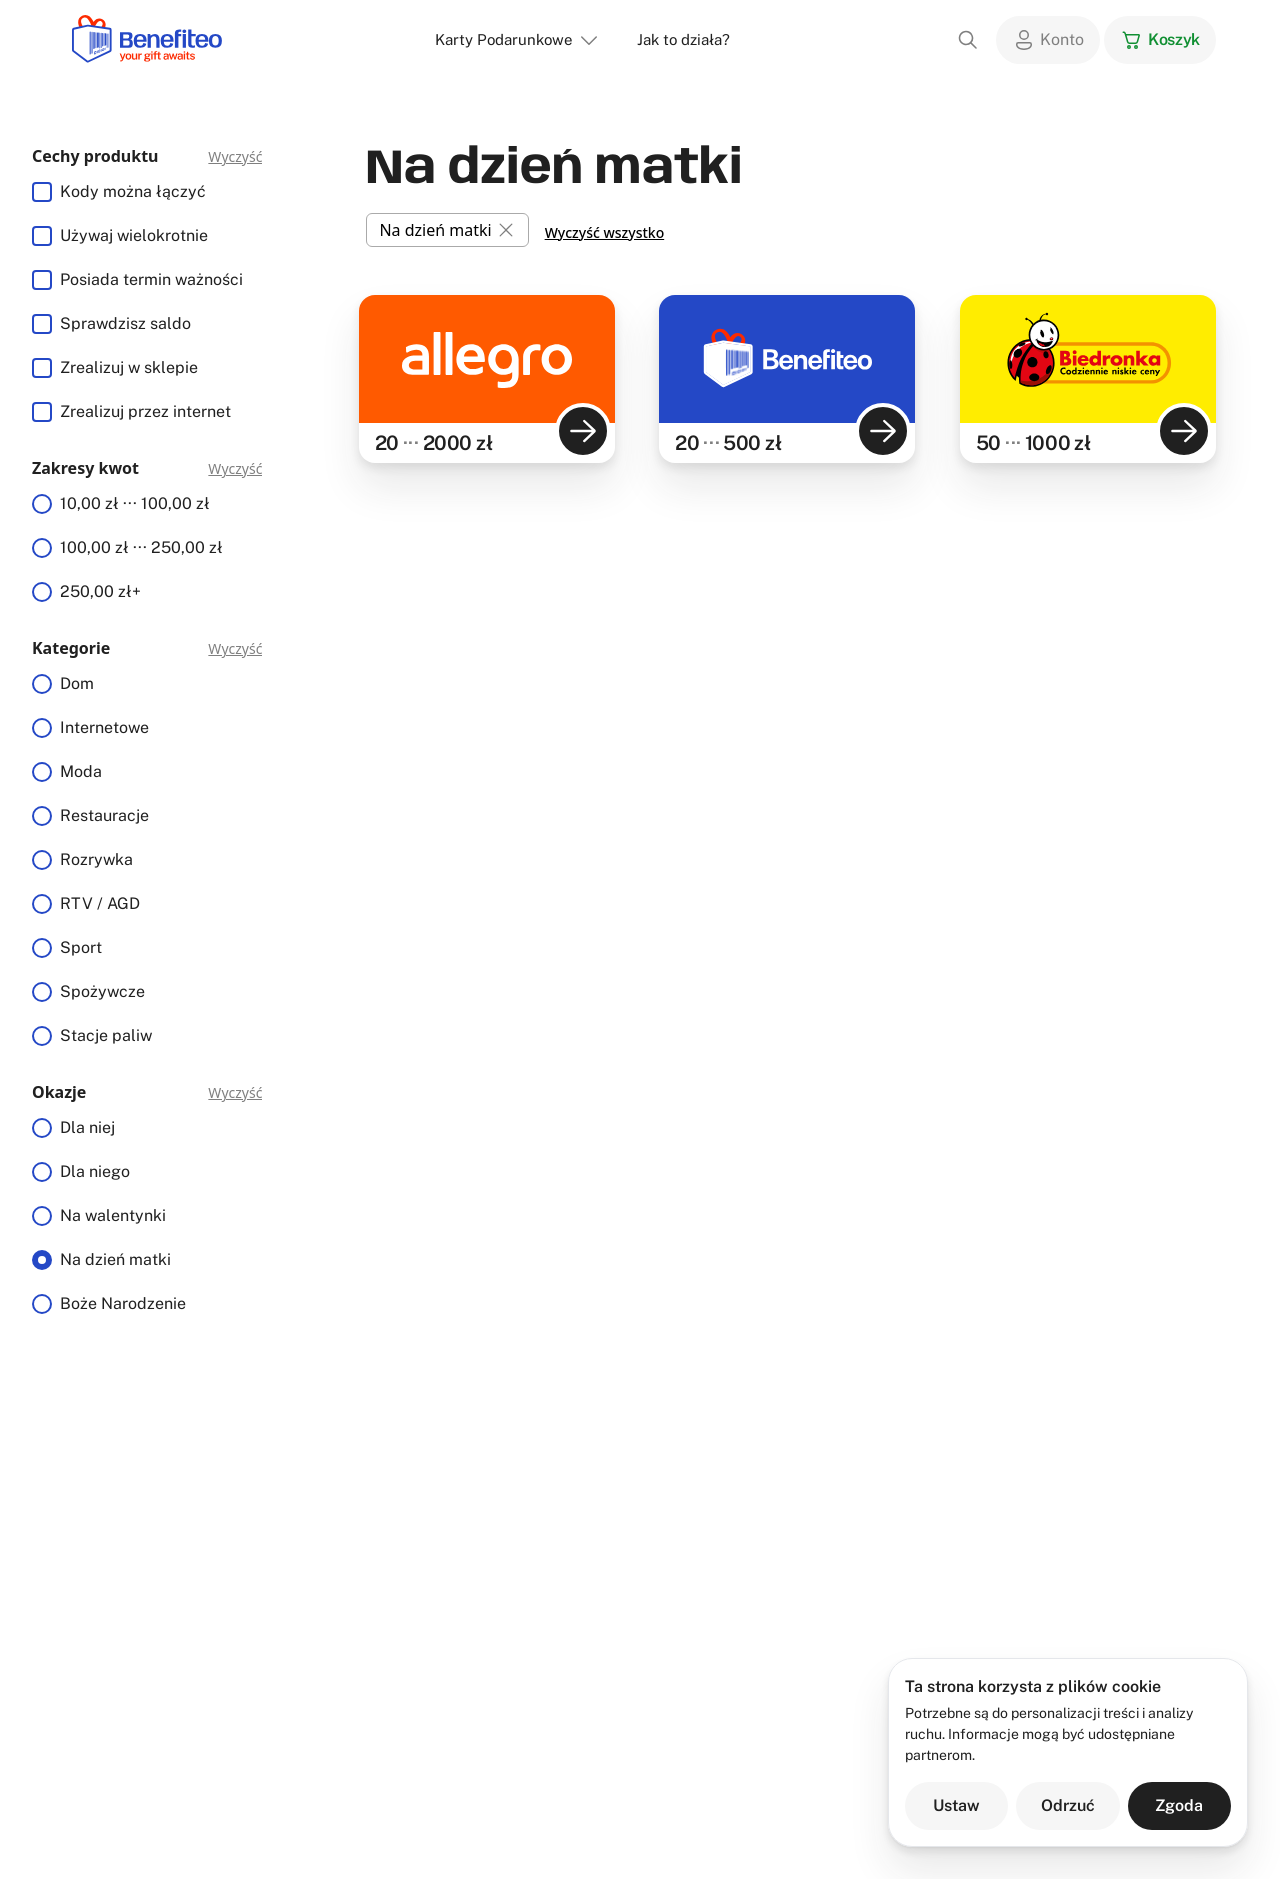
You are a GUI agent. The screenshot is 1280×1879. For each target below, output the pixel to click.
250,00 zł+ (100, 591)
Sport (81, 947)
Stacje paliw (106, 1035)
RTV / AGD (100, 903)
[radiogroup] (147, 548)
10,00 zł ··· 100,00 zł (135, 503)
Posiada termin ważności (151, 279)
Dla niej (87, 1127)
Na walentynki (113, 1215)
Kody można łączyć (133, 191)
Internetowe (104, 727)
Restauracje (104, 815)
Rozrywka (96, 859)
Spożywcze (102, 991)
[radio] (42, 504)
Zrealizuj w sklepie (129, 367)
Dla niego (95, 1171)
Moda (81, 771)
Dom (77, 683)
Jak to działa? (683, 39)
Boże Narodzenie (123, 1303)
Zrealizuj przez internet (145, 411)
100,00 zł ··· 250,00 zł (141, 547)
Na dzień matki (115, 1259)
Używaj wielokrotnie (134, 235)
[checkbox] (42, 192)
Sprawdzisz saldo (125, 323)
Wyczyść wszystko (605, 232)
